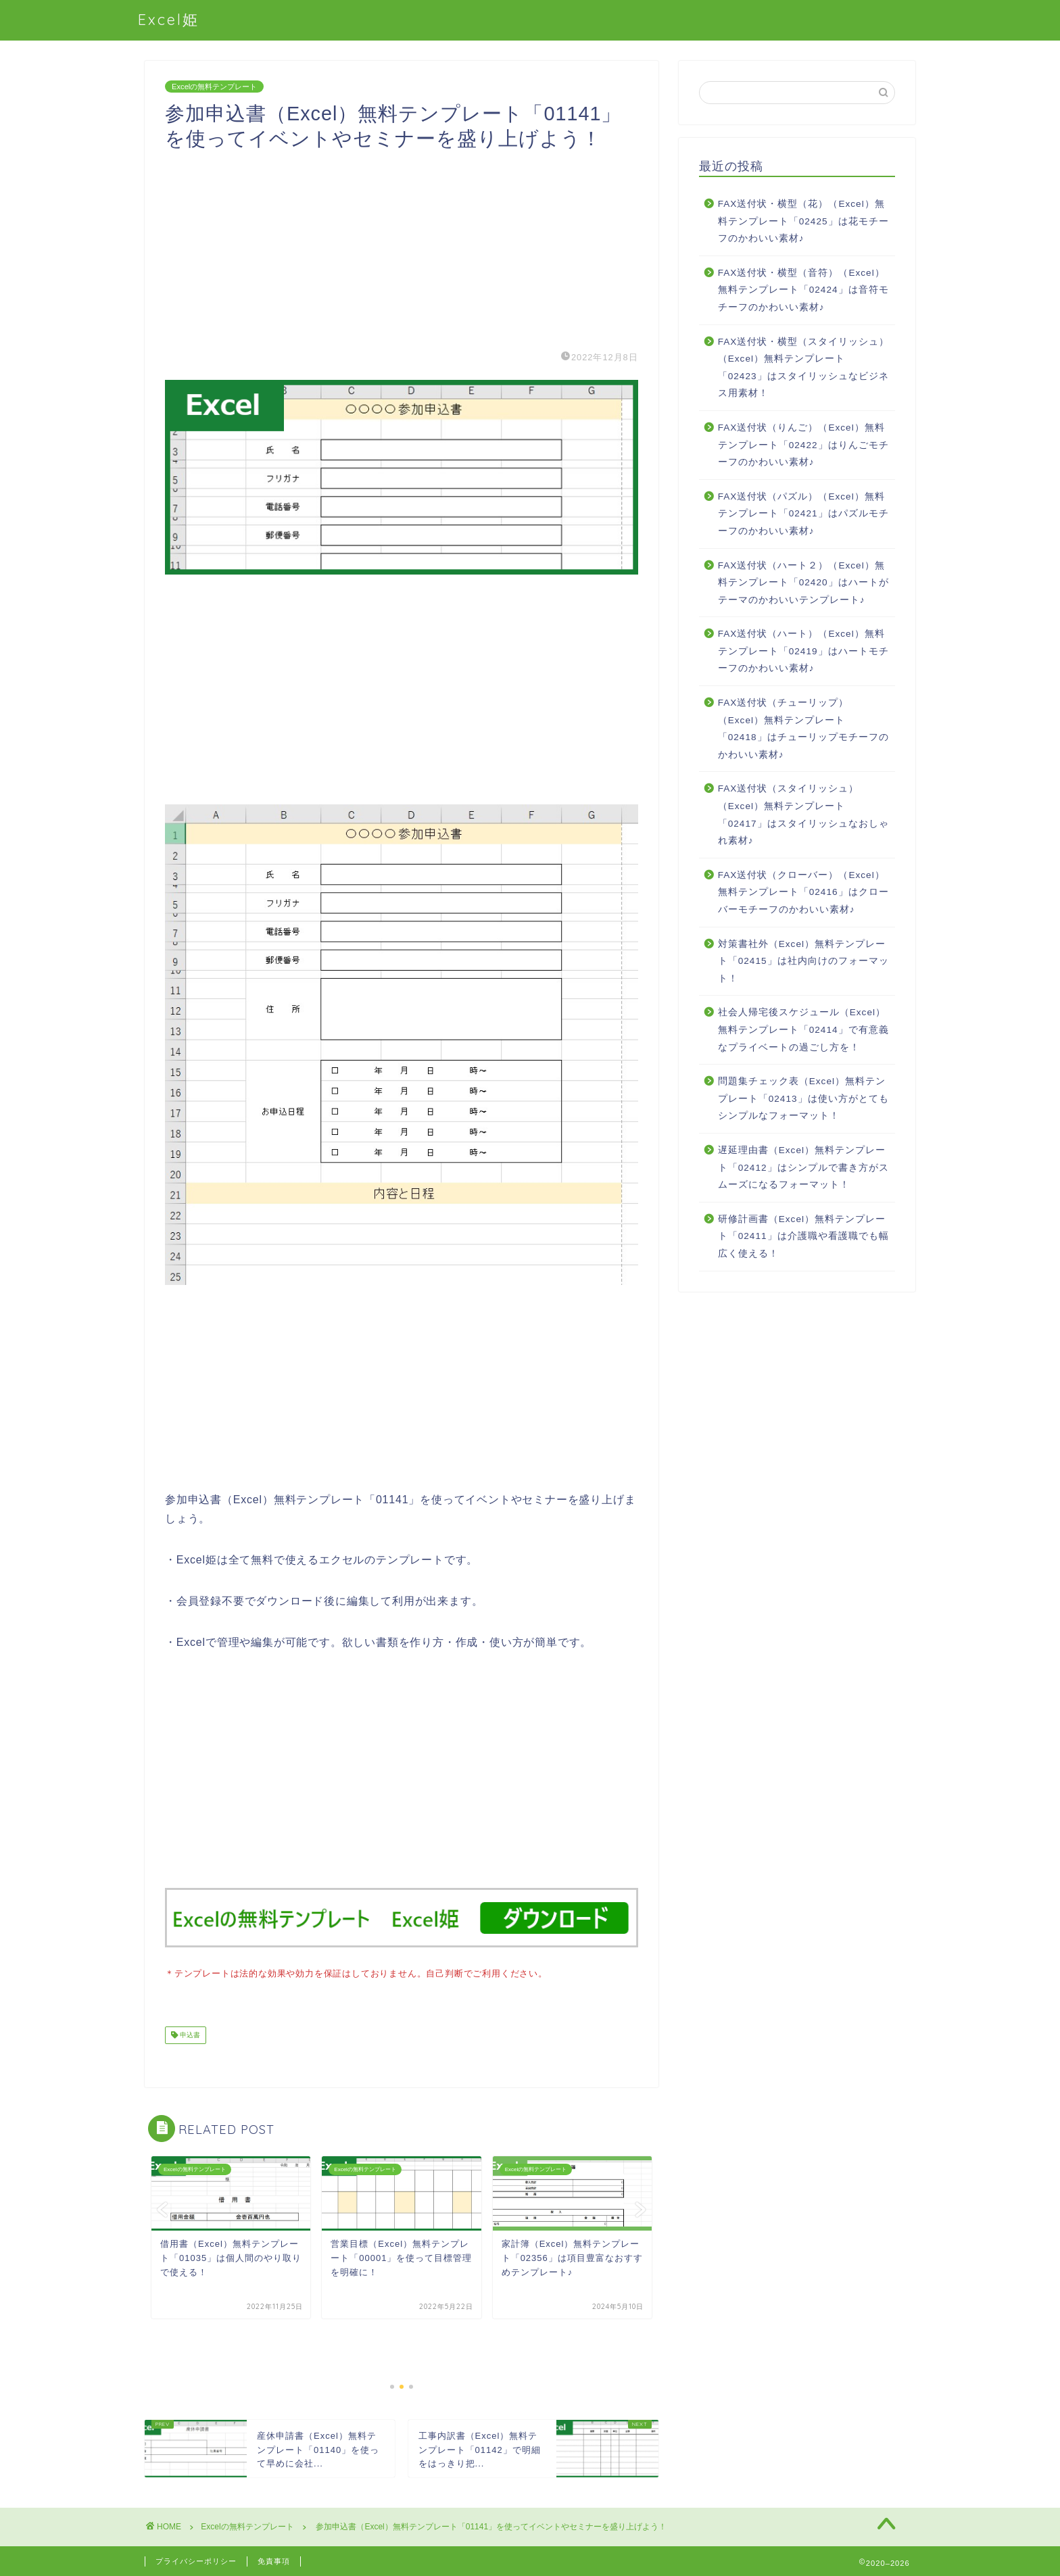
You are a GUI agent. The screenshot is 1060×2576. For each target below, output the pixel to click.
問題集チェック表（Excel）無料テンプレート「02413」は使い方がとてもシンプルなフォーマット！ (803, 1098)
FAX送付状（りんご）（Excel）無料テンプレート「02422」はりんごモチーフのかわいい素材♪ (803, 444)
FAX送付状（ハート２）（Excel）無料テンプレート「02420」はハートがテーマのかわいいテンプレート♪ (803, 582)
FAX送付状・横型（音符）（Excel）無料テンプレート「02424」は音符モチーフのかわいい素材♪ (803, 290)
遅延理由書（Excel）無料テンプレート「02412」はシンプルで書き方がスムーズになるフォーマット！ (803, 1167)
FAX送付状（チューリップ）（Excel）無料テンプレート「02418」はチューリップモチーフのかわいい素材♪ (803, 729)
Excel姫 (168, 19)
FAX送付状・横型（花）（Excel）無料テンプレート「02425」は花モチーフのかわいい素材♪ (803, 221)
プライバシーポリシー (196, 2560)
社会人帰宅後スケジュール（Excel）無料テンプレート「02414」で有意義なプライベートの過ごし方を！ (803, 1029)
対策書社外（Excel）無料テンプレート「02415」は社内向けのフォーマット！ (803, 961)
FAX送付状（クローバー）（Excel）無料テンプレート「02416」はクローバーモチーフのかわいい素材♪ (803, 892)
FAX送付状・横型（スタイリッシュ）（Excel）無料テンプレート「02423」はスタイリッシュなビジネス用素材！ (804, 368)
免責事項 (274, 2560)
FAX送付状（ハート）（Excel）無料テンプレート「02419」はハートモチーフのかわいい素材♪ (803, 651)
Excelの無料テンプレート (214, 86)
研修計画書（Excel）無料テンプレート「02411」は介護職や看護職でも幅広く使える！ (803, 1236)
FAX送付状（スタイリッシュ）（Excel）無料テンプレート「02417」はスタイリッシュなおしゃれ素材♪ (803, 814)
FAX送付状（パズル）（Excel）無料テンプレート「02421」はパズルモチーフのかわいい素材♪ (803, 513)
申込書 (189, 2033)
